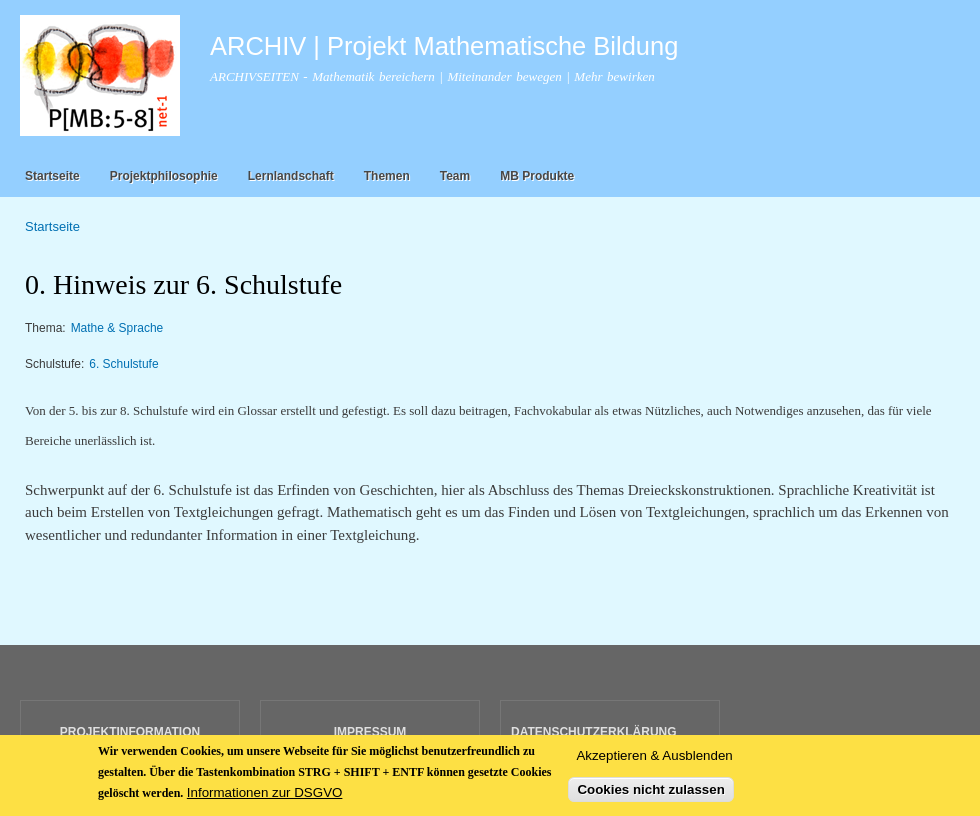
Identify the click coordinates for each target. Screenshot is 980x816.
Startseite (52, 176)
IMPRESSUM (370, 732)
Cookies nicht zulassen (650, 797)
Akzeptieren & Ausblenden (654, 764)
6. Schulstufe (123, 364)
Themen (387, 176)
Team (455, 176)
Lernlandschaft (291, 176)
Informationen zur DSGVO (265, 801)
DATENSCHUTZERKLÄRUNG (594, 732)
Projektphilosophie (164, 176)
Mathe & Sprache (117, 328)
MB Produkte (537, 176)
